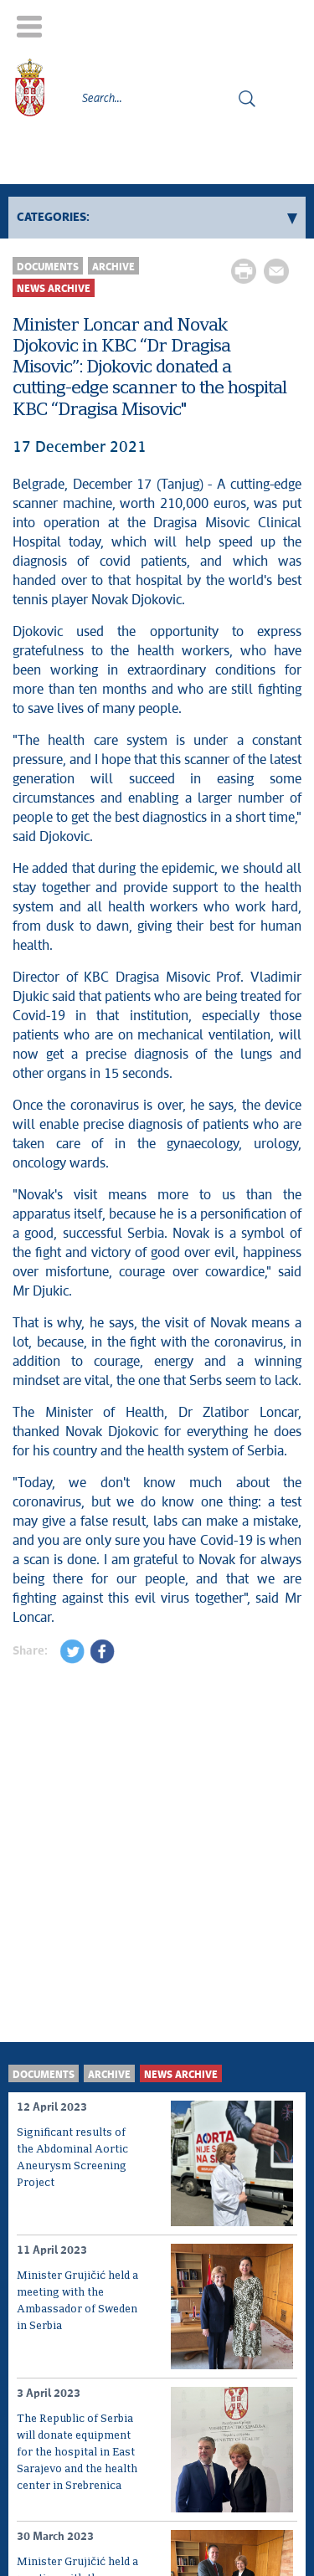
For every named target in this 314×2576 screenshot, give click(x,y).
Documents (48, 267)
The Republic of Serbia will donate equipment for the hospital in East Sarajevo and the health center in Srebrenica (77, 2452)
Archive (113, 267)
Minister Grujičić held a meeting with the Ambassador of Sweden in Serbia (77, 2301)
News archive (53, 289)
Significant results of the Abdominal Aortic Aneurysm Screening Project (72, 2158)
